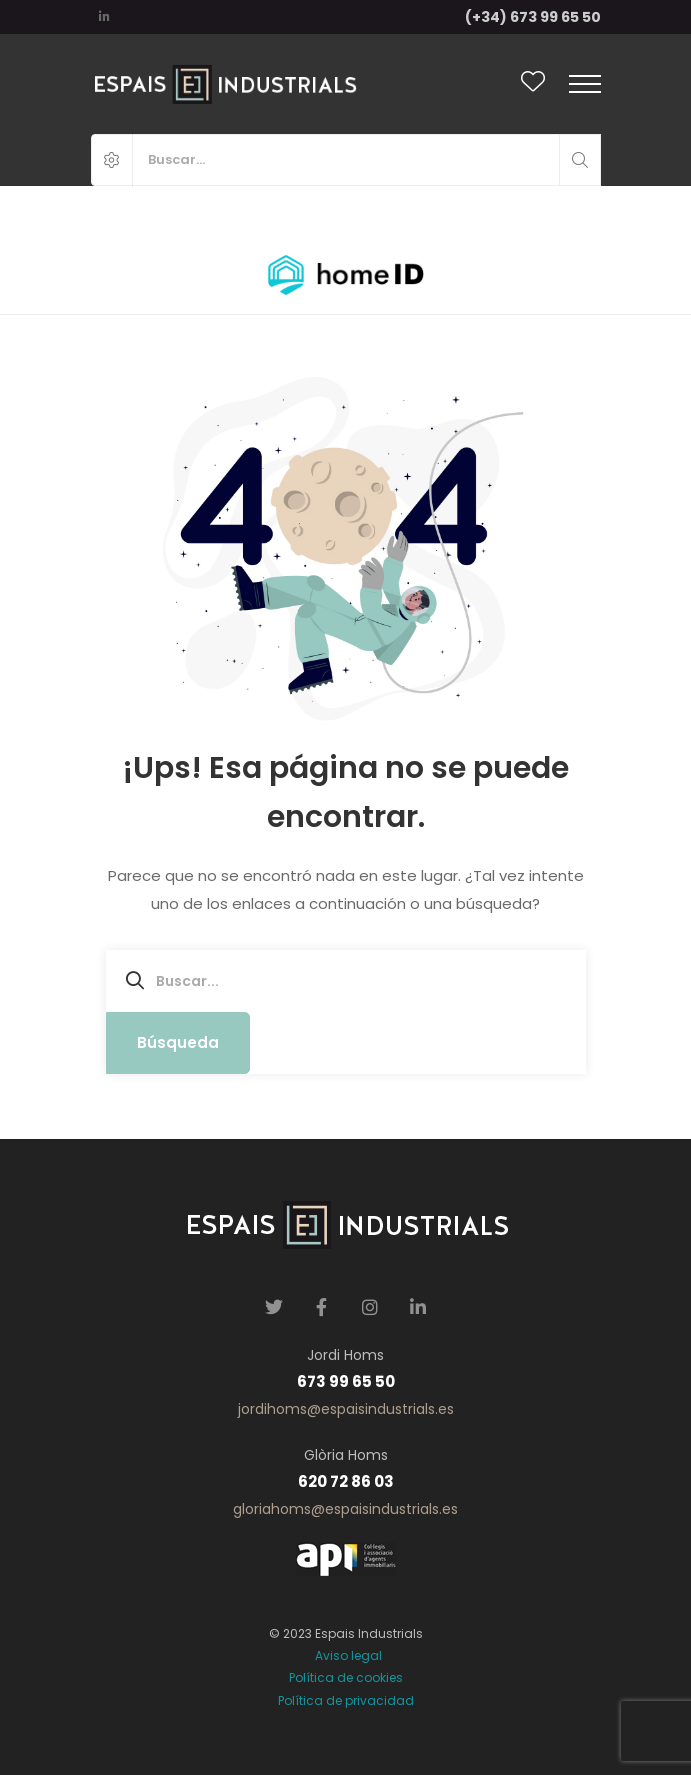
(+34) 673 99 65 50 (533, 17)
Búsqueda (178, 1042)
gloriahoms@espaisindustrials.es (345, 1509)
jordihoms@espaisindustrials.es (346, 1409)
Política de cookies (346, 1677)
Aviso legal (345, 1655)
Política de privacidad (346, 1700)
